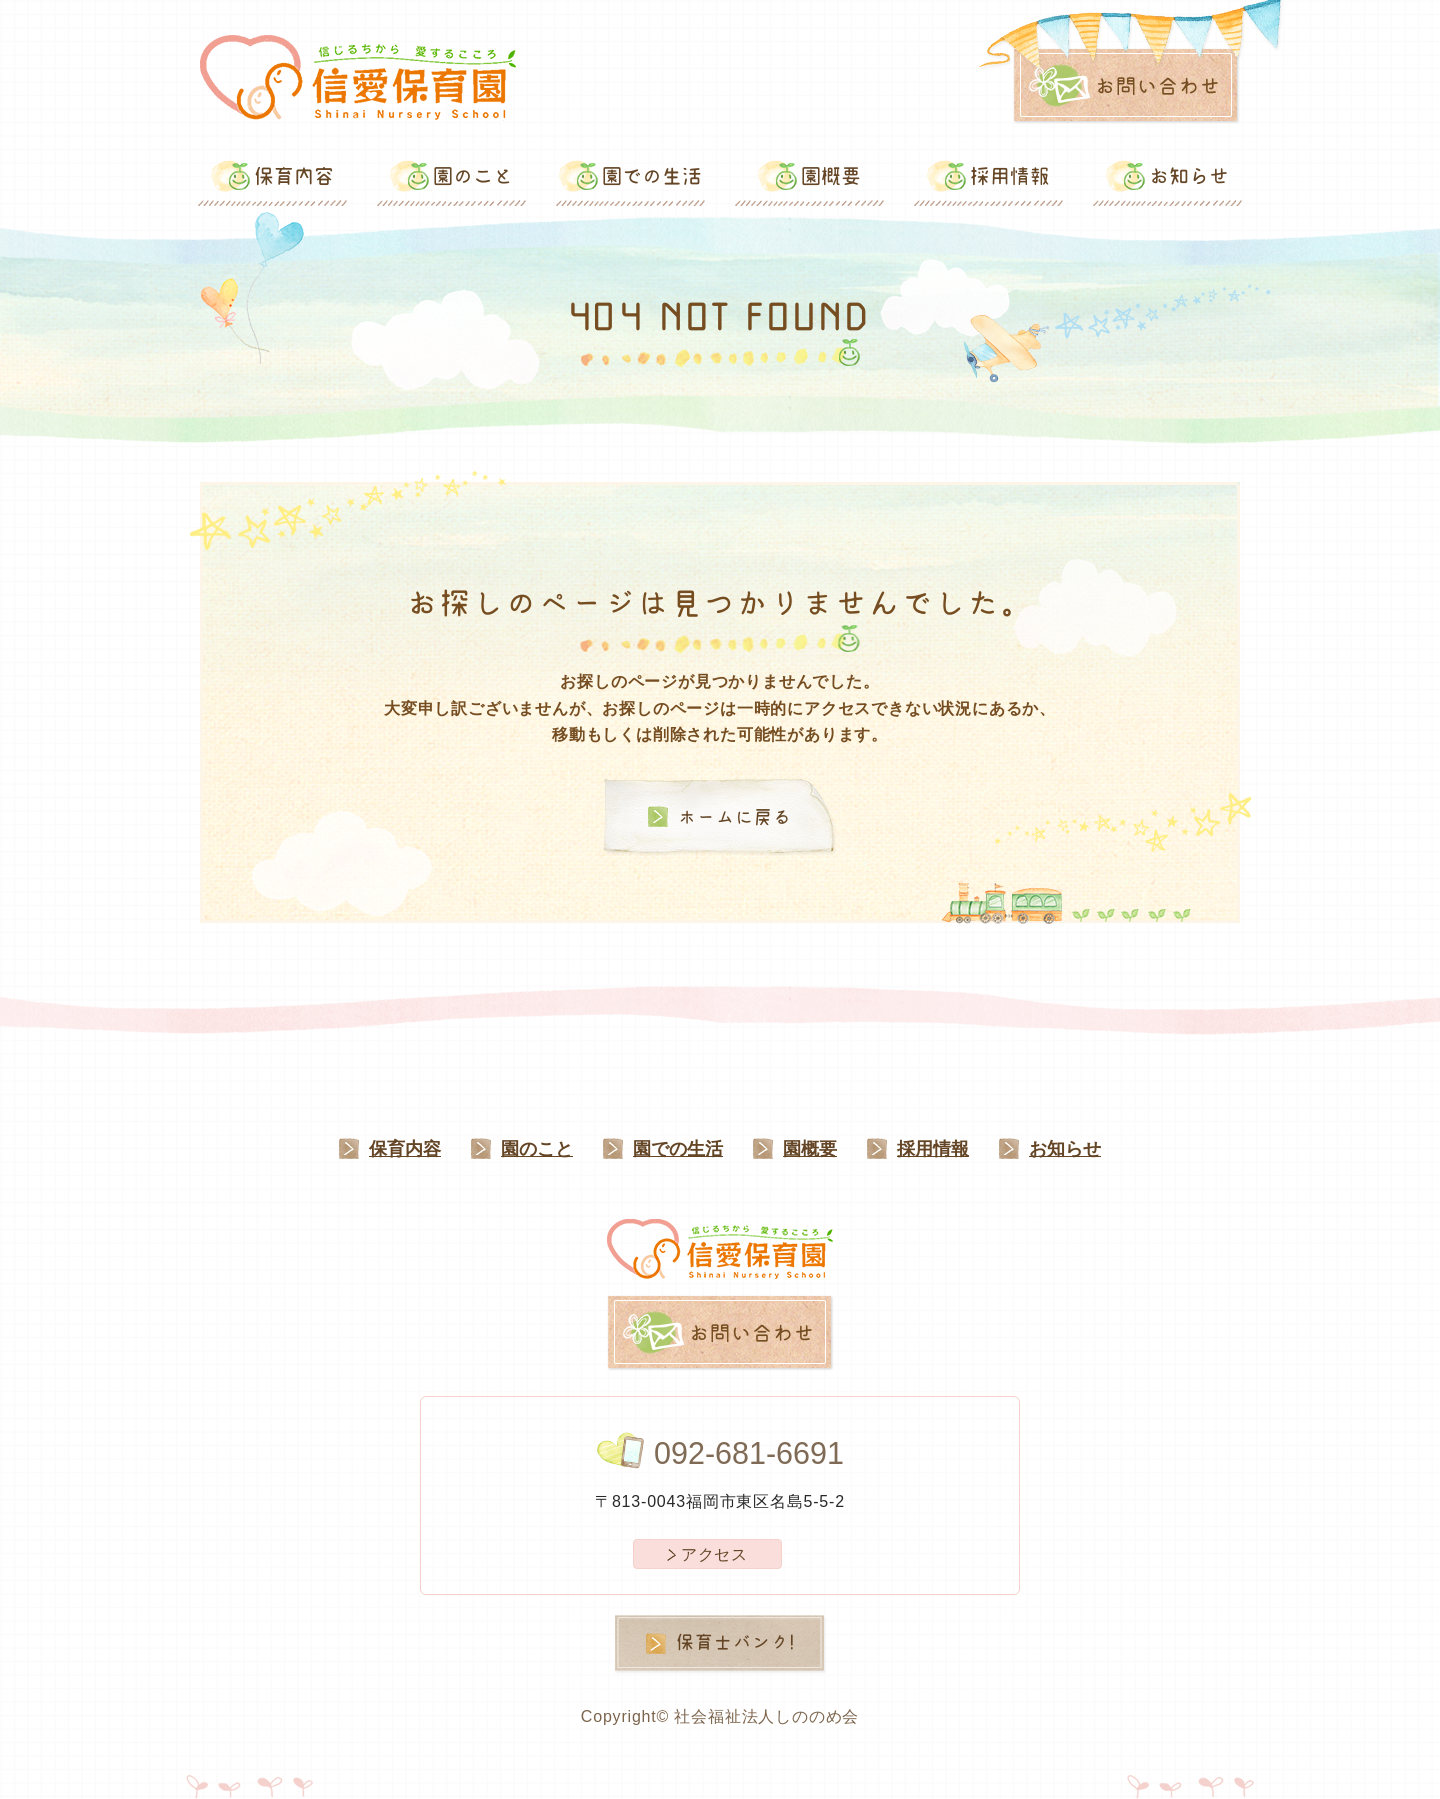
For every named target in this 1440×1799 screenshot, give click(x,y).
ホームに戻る (735, 817)
